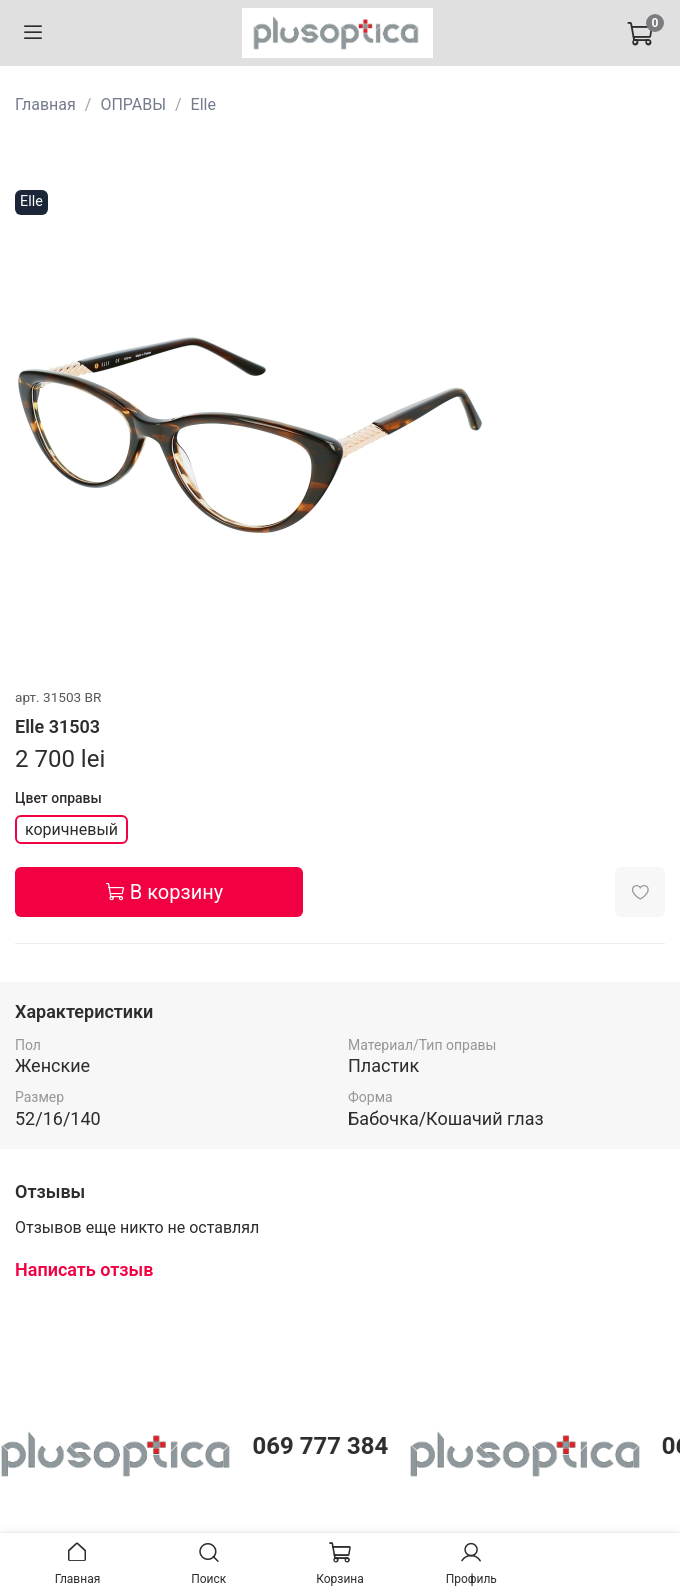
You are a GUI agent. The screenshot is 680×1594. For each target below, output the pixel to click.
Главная (45, 104)
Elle (203, 104)
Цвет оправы (58, 798)
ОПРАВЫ (133, 104)
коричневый (71, 829)
